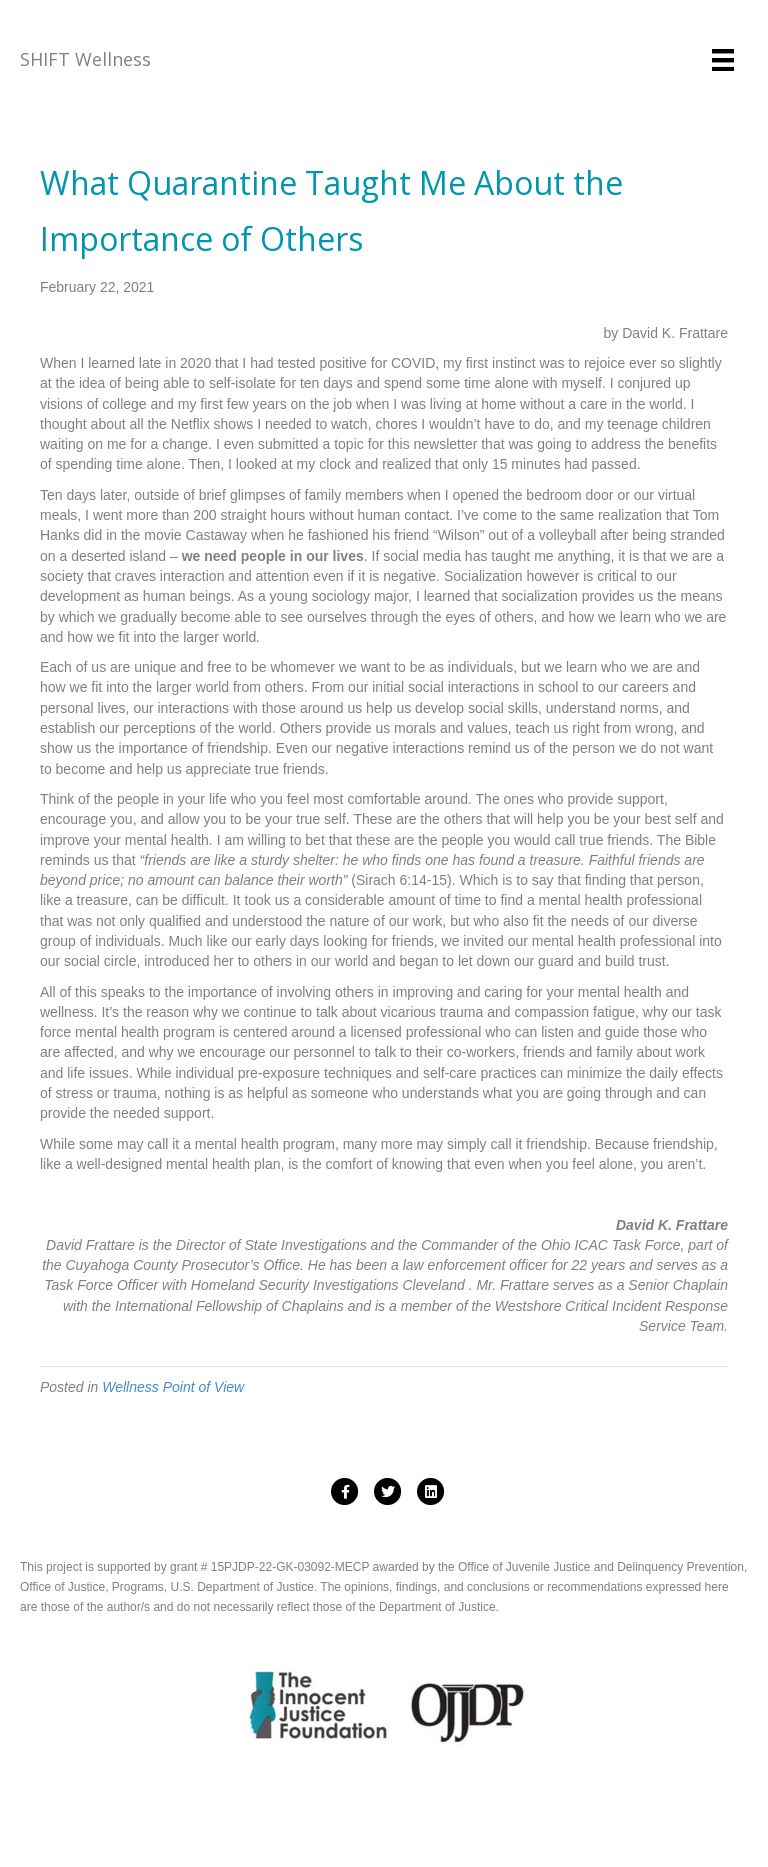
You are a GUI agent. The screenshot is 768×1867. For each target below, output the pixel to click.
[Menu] (723, 60)
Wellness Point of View (173, 1387)
